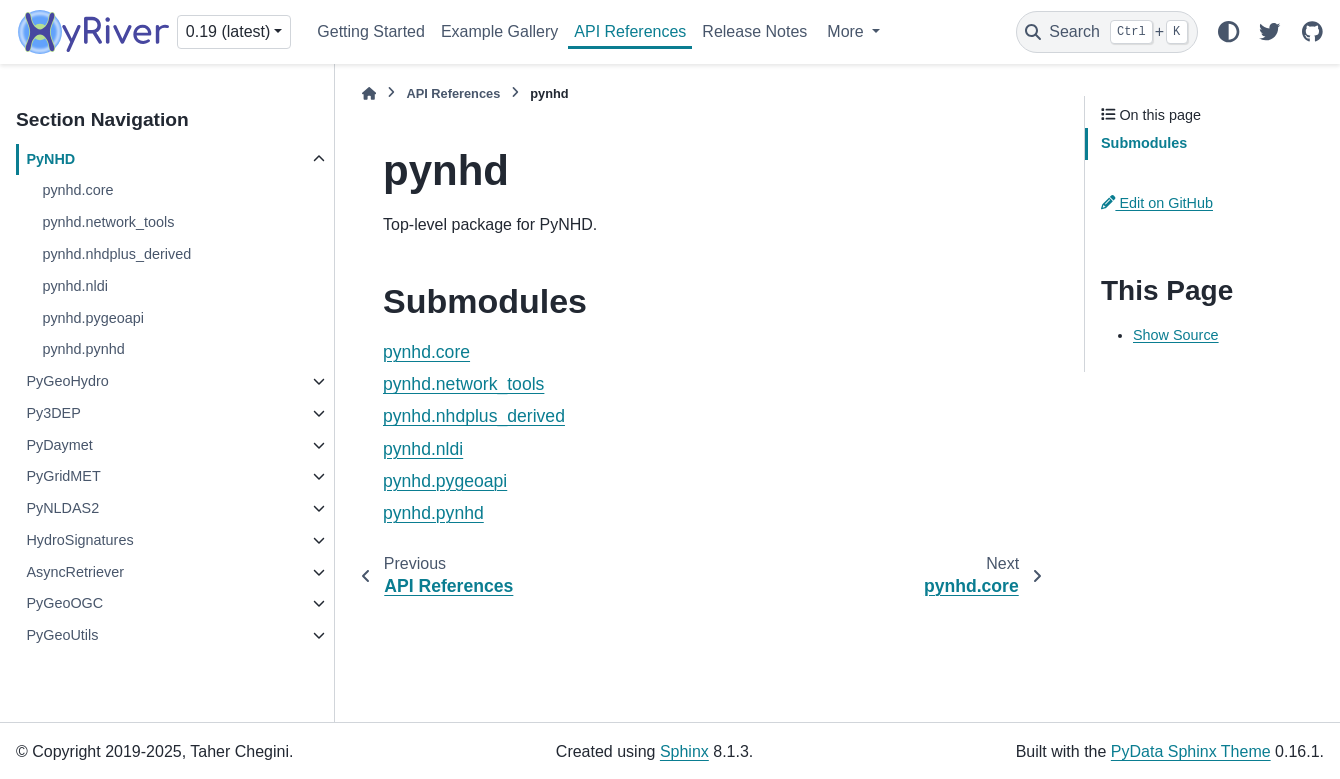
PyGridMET (63, 476)
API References (630, 31)
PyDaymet (59, 445)
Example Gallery (499, 31)
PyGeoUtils (62, 635)
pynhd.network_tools (108, 222)
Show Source (1176, 335)
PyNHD (50, 159)
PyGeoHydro (67, 381)
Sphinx (684, 751)
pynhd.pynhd (83, 349)
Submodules (1144, 143)
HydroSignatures (79, 540)
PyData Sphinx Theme (1191, 751)
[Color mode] (1228, 32)
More (847, 31)
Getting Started (371, 31)
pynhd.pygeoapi (93, 318)
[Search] (1107, 32)
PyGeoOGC (64, 603)
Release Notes (754, 31)
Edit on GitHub (1157, 203)
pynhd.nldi (75, 286)
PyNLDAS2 (62, 508)
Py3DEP (53, 413)
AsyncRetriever (75, 572)
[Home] (369, 93)
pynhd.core (77, 190)
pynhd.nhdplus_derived (116, 254)
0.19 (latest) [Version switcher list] (228, 31)
